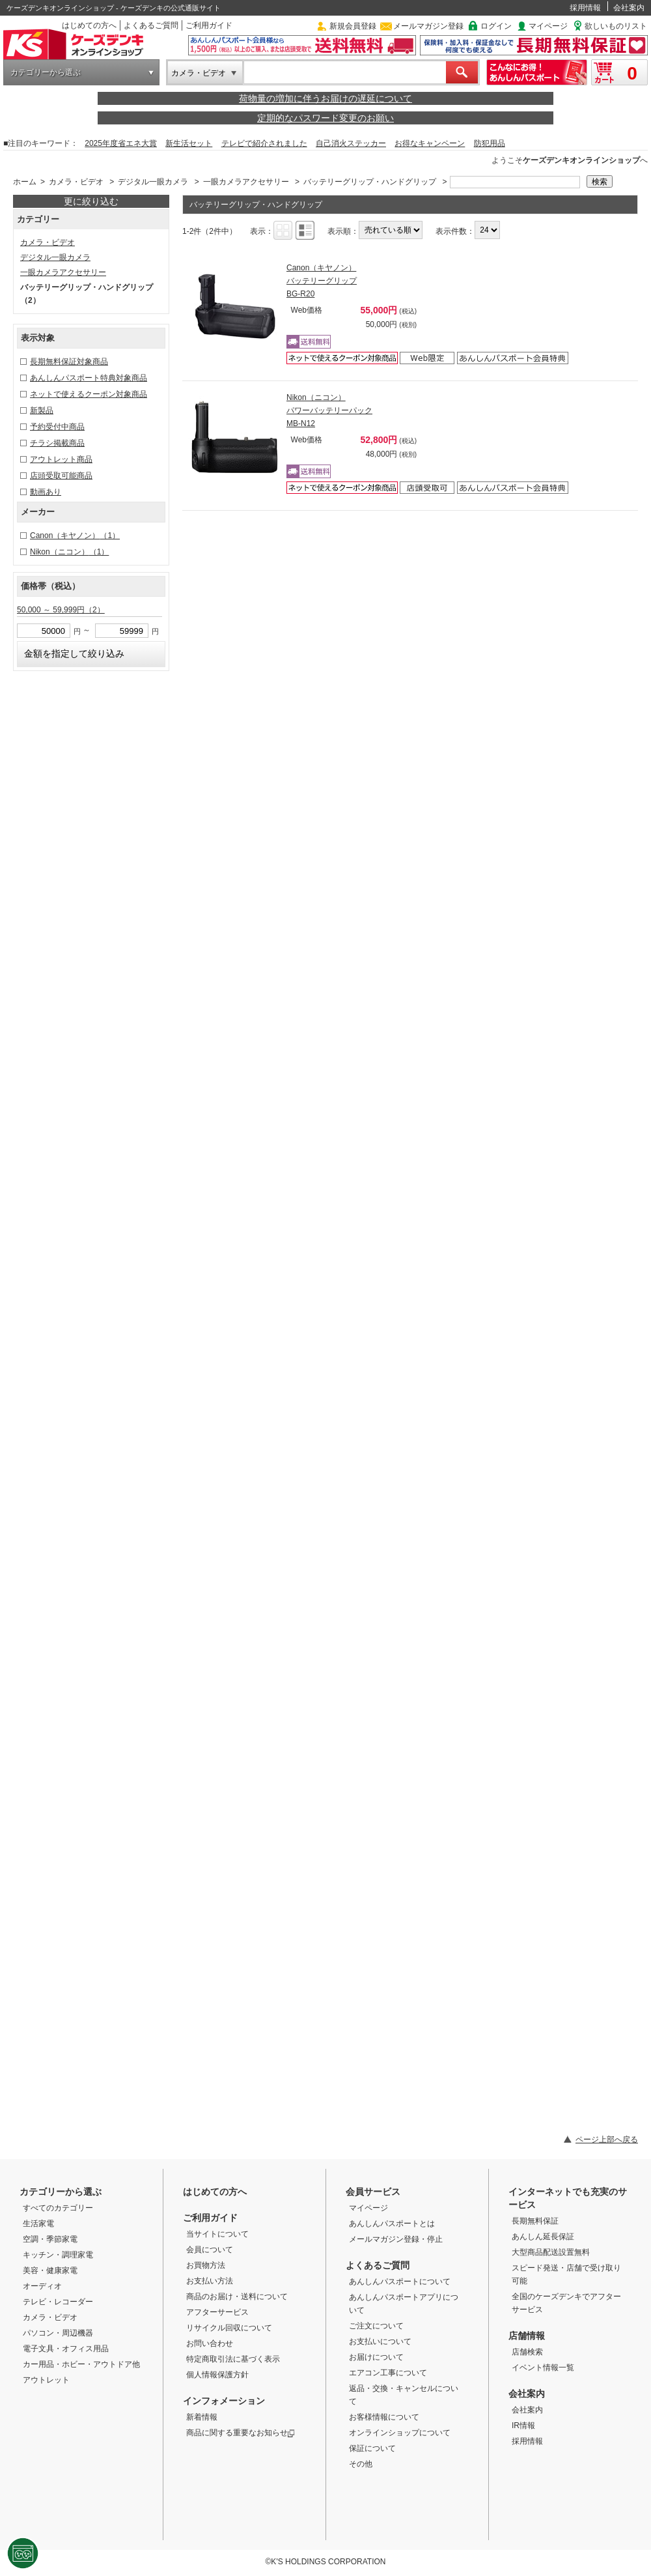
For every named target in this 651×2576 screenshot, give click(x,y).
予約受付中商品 (57, 426)
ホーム (24, 181)
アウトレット (46, 2379)
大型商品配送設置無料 (551, 2252)
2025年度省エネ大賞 (121, 143)
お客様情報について (384, 2417)
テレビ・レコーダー (58, 2301)
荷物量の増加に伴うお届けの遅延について (325, 98)
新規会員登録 (352, 26)
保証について (372, 2448)
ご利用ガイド (209, 25)
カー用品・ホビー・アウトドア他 (81, 2364)
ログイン (496, 26)
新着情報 (201, 2417)
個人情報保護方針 (217, 2374)
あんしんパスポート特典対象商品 (88, 377)
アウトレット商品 (61, 459)
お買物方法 (205, 2265)
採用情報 (585, 7)
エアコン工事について (388, 2372)
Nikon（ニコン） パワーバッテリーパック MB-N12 (329, 410)
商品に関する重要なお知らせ (240, 2432)
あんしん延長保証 (543, 2236)
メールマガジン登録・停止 (396, 2239)
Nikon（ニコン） (69, 551)
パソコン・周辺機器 (58, 2333)
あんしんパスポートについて (399, 2281)
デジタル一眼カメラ (153, 181)
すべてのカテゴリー (58, 2207)
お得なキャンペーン (430, 143)
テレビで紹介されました (264, 143)
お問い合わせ (209, 2343)
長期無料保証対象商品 (69, 361)
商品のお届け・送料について (237, 2296)
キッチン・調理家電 (58, 2254)
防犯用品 (489, 143)
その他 (360, 2464)
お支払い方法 (209, 2280)
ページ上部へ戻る (606, 2139)
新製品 (41, 410)
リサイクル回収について (229, 2327)
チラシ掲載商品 (57, 443)
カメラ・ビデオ (198, 73)
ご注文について (376, 2325)
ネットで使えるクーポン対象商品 (88, 394)
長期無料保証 (535, 2220)
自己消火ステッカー (351, 143)
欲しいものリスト (616, 26)
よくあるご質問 (151, 25)
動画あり (45, 491)
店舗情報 (526, 2335)
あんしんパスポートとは (392, 2223)
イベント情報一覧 (543, 2367)
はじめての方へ (89, 25)
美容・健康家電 (50, 2270)
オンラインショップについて (399, 2432)
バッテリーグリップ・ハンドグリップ (369, 181)
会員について (209, 2249)
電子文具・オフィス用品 (66, 2348)
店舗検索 (527, 2351)
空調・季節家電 (50, 2239)
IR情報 (523, 2425)
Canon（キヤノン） (75, 535)
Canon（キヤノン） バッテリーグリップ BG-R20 (321, 280)
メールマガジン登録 (428, 26)
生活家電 (38, 2223)
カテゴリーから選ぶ (45, 72)
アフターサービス (217, 2312)
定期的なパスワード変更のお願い (325, 118)
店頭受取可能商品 (61, 475)
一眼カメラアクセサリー (246, 181)
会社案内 (628, 7)
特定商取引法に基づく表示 (233, 2359)
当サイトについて (217, 2234)
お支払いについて (380, 2341)
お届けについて (376, 2357)
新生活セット (188, 143)
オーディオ (42, 2286)
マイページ (548, 26)
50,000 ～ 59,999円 (61, 609)
